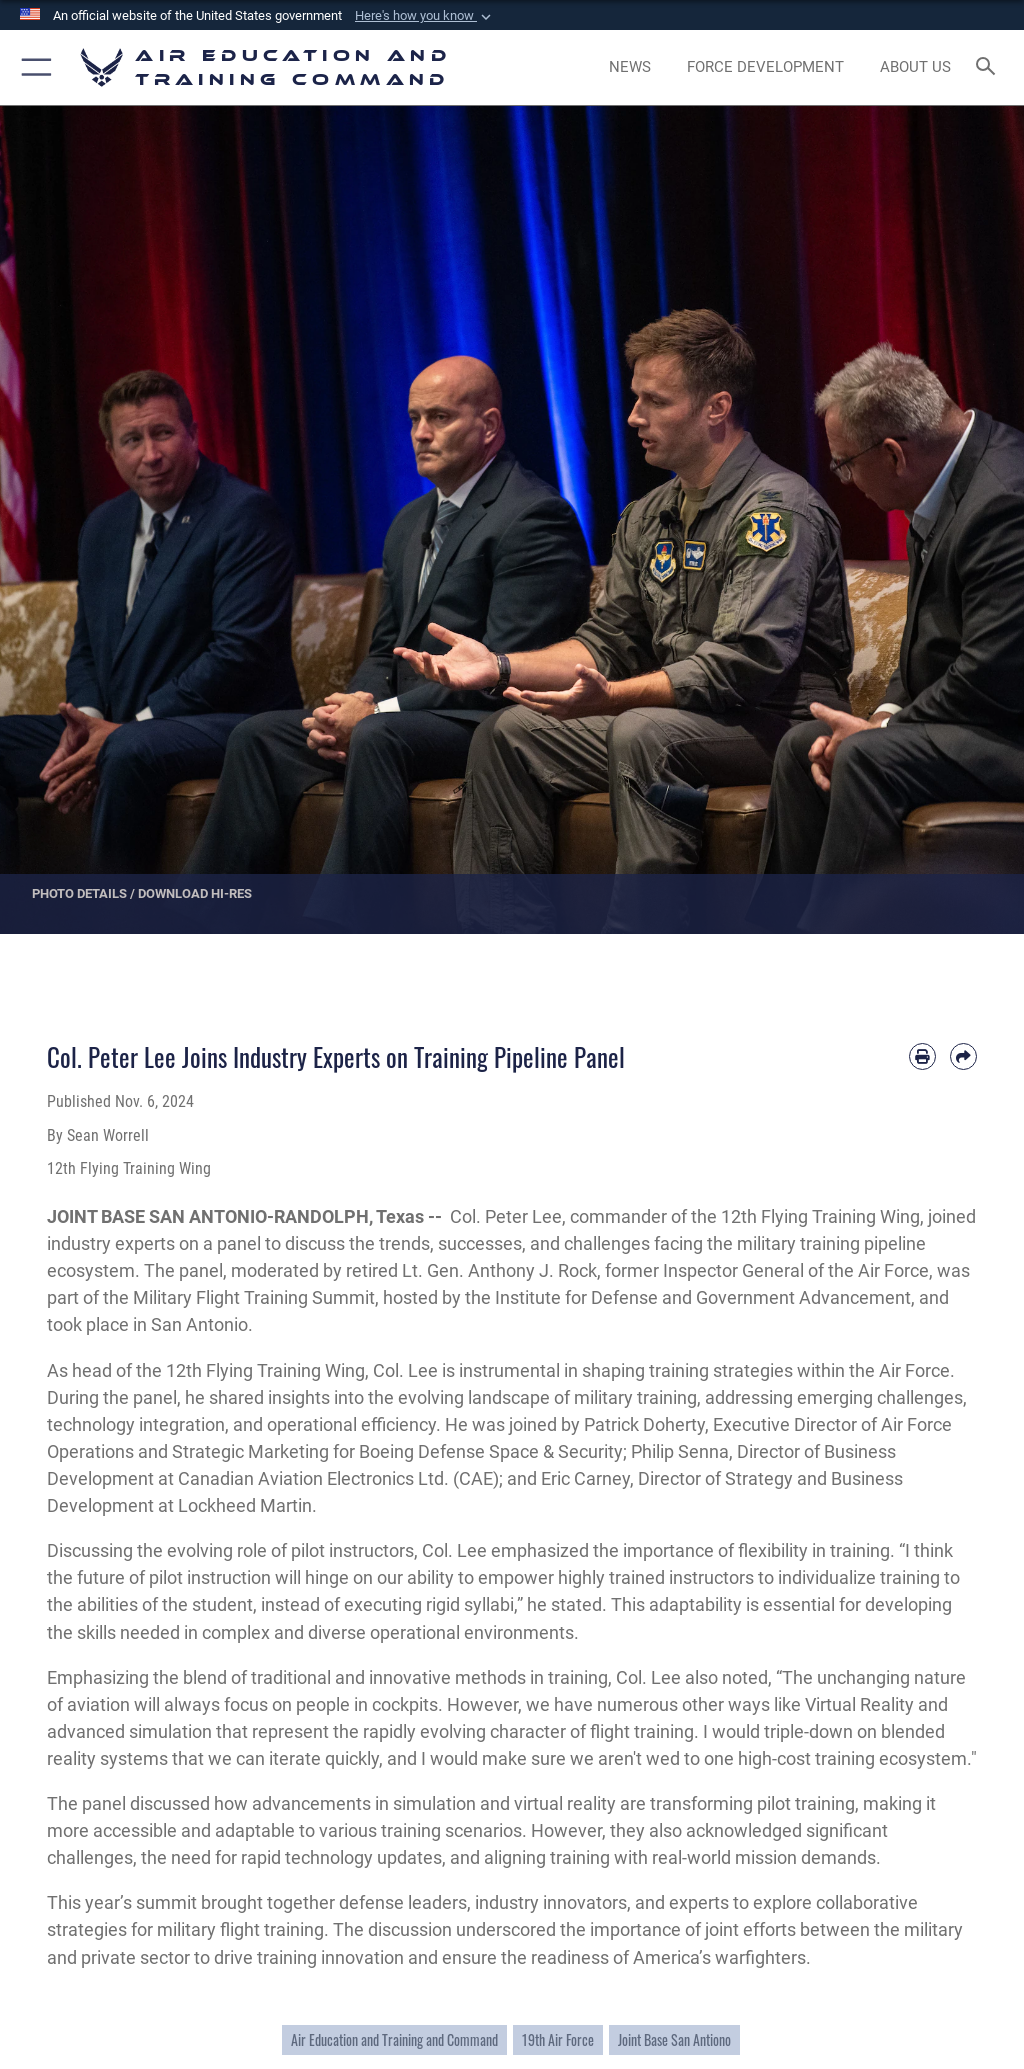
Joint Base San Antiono (674, 2040)
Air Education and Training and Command (394, 2040)
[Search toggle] (989, 67)
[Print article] (922, 1056)
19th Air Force (558, 2040)
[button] (425, 16)
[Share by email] (963, 1056)
